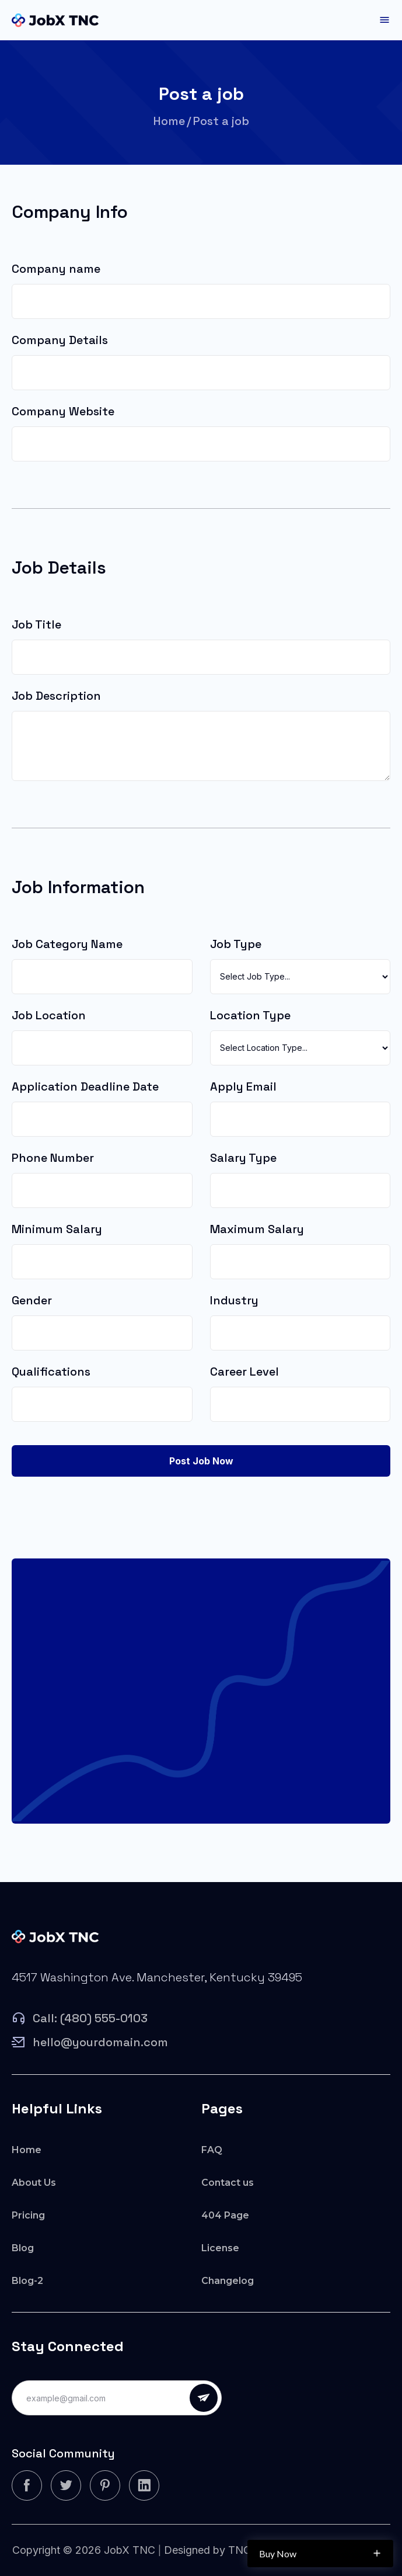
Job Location (49, 1015)
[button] (384, 20)
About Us (34, 2182)
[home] (55, 20)
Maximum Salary (257, 1229)
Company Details (60, 340)
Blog (23, 2248)
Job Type (235, 944)
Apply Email (243, 1086)
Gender (32, 1300)
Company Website (63, 411)
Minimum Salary (57, 1229)
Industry (234, 1300)
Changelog (227, 2280)
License (220, 2248)
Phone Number (53, 1157)
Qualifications (51, 1371)
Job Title (36, 624)
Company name (56, 268)
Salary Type (243, 1157)
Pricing (28, 2215)
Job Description (56, 695)
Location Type (250, 1015)
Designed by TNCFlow (219, 2550)
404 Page (225, 2215)
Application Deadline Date (85, 1086)
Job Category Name (67, 944)
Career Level (244, 1371)
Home (169, 121)
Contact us (227, 2182)
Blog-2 (27, 2280)
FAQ (211, 2149)
